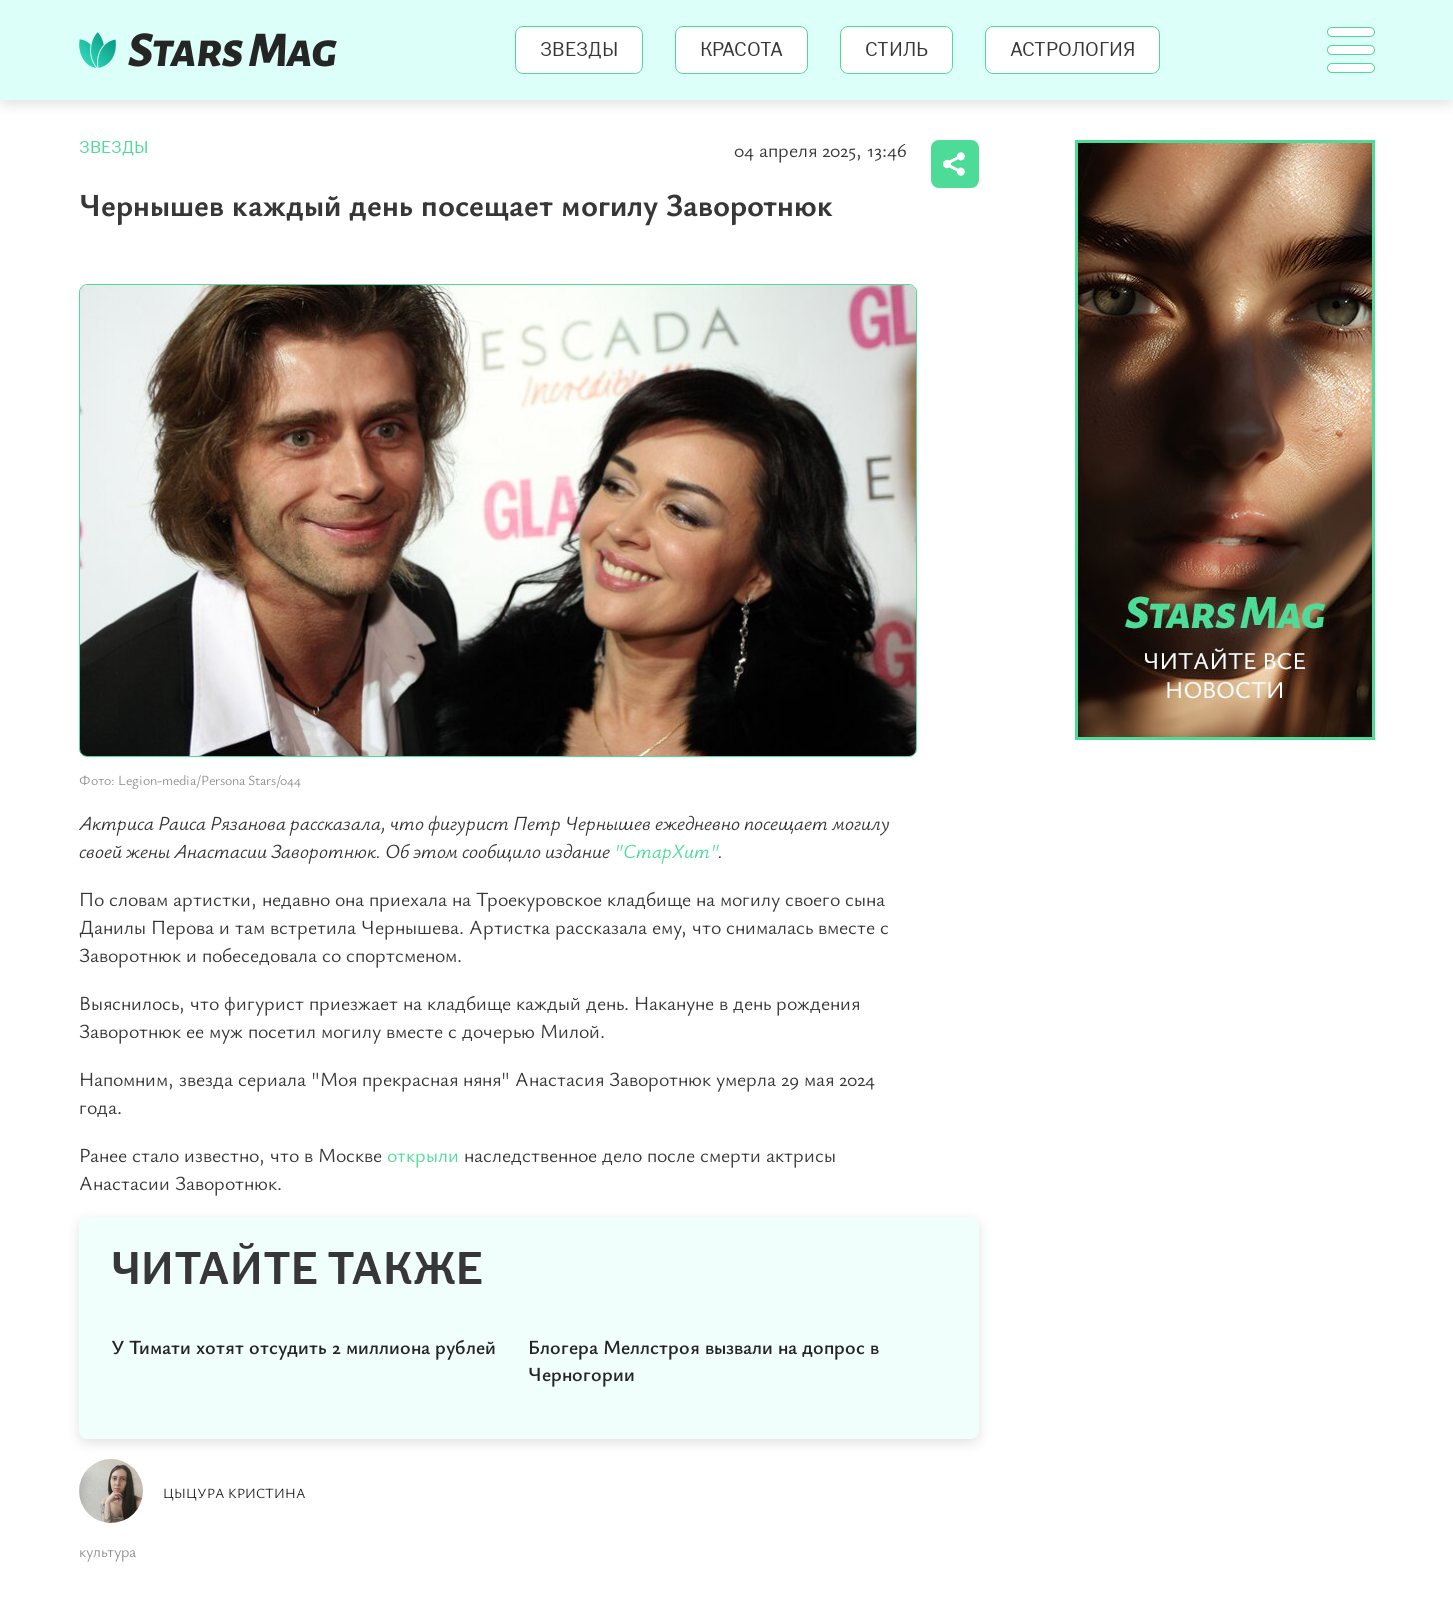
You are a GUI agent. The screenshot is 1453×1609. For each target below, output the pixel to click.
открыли (425, 1154)
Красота (741, 50)
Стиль (896, 50)
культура (107, 1551)
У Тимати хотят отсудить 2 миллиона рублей (303, 1346)
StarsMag (213, 50)
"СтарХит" (666, 850)
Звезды (579, 50)
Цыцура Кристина (234, 1492)
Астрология (1072, 50)
